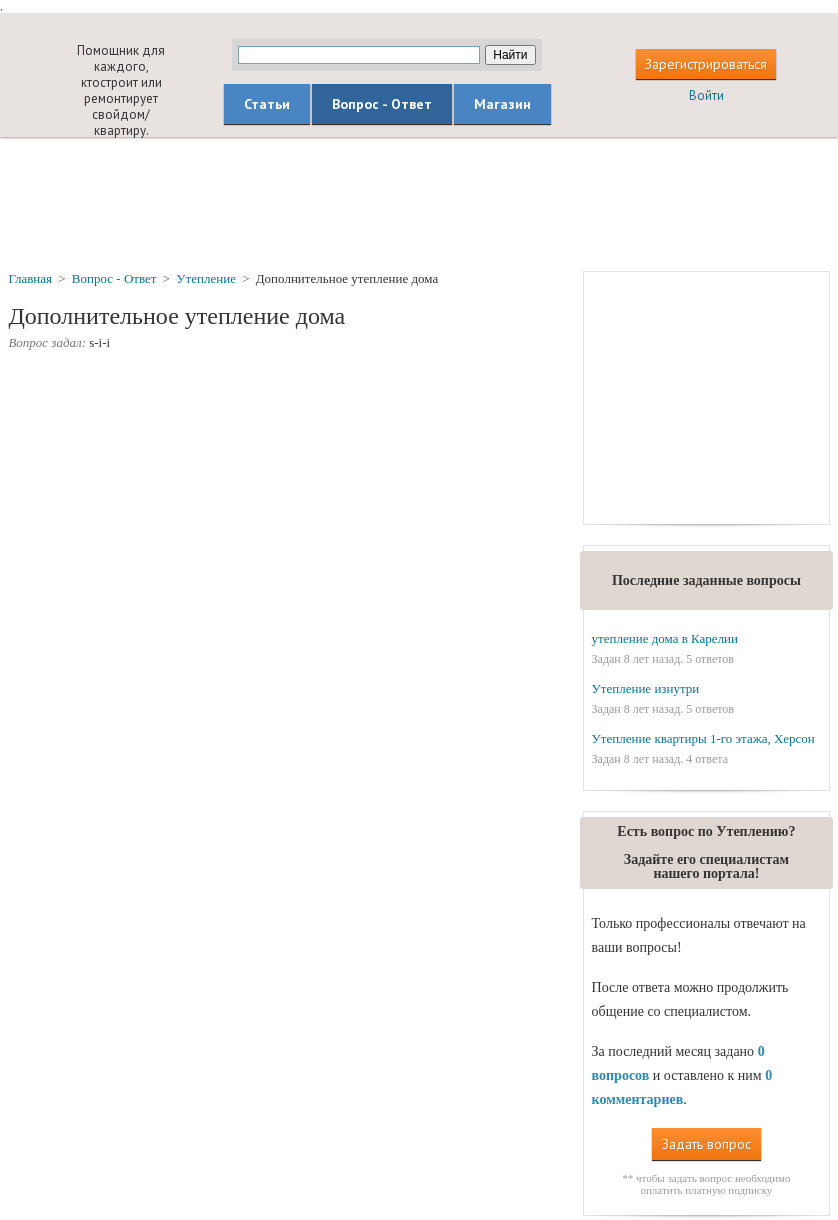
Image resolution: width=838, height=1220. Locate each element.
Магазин (502, 104)
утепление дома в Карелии (665, 638)
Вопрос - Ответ (382, 104)
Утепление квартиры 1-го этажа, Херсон (703, 738)
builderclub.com (35, 74)
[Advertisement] (419, 203)
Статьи (267, 104)
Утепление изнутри (646, 688)
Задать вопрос (706, 1144)
